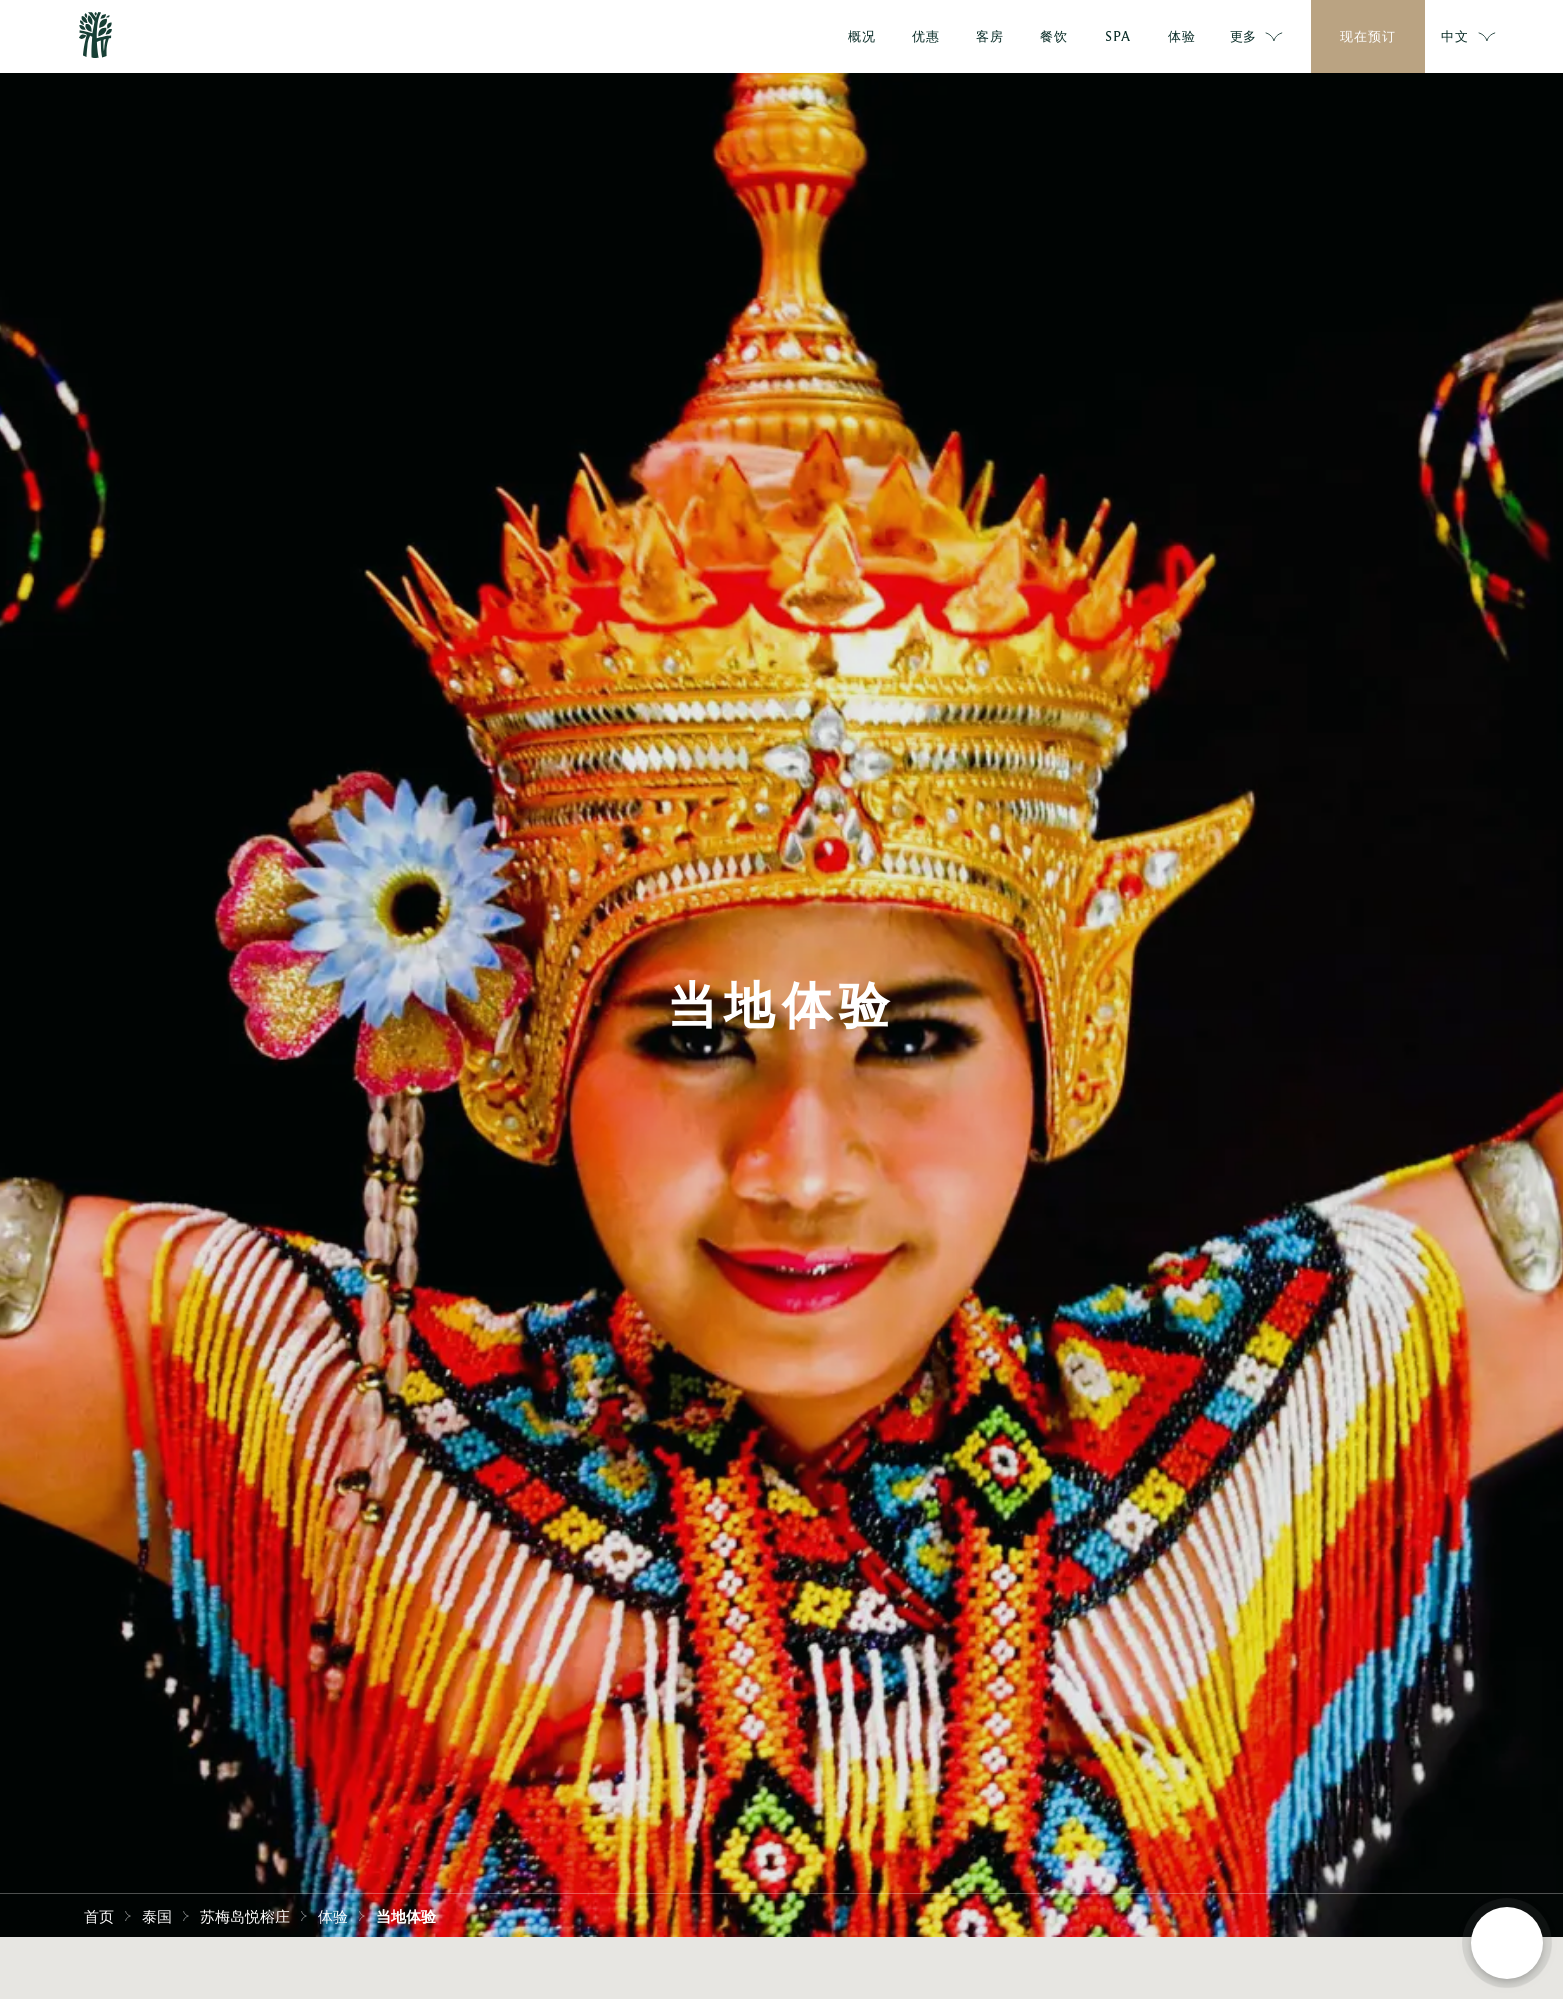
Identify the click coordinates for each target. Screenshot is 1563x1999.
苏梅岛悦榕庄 (245, 1915)
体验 (333, 1915)
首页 (99, 1915)
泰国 (157, 1915)
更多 (1257, 37)
